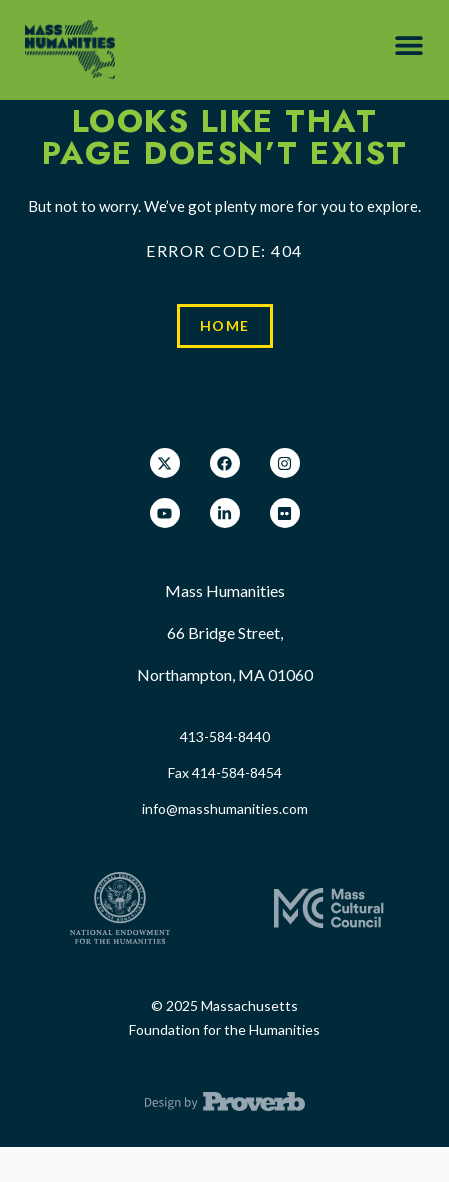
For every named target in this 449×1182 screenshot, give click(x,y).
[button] (409, 45)
